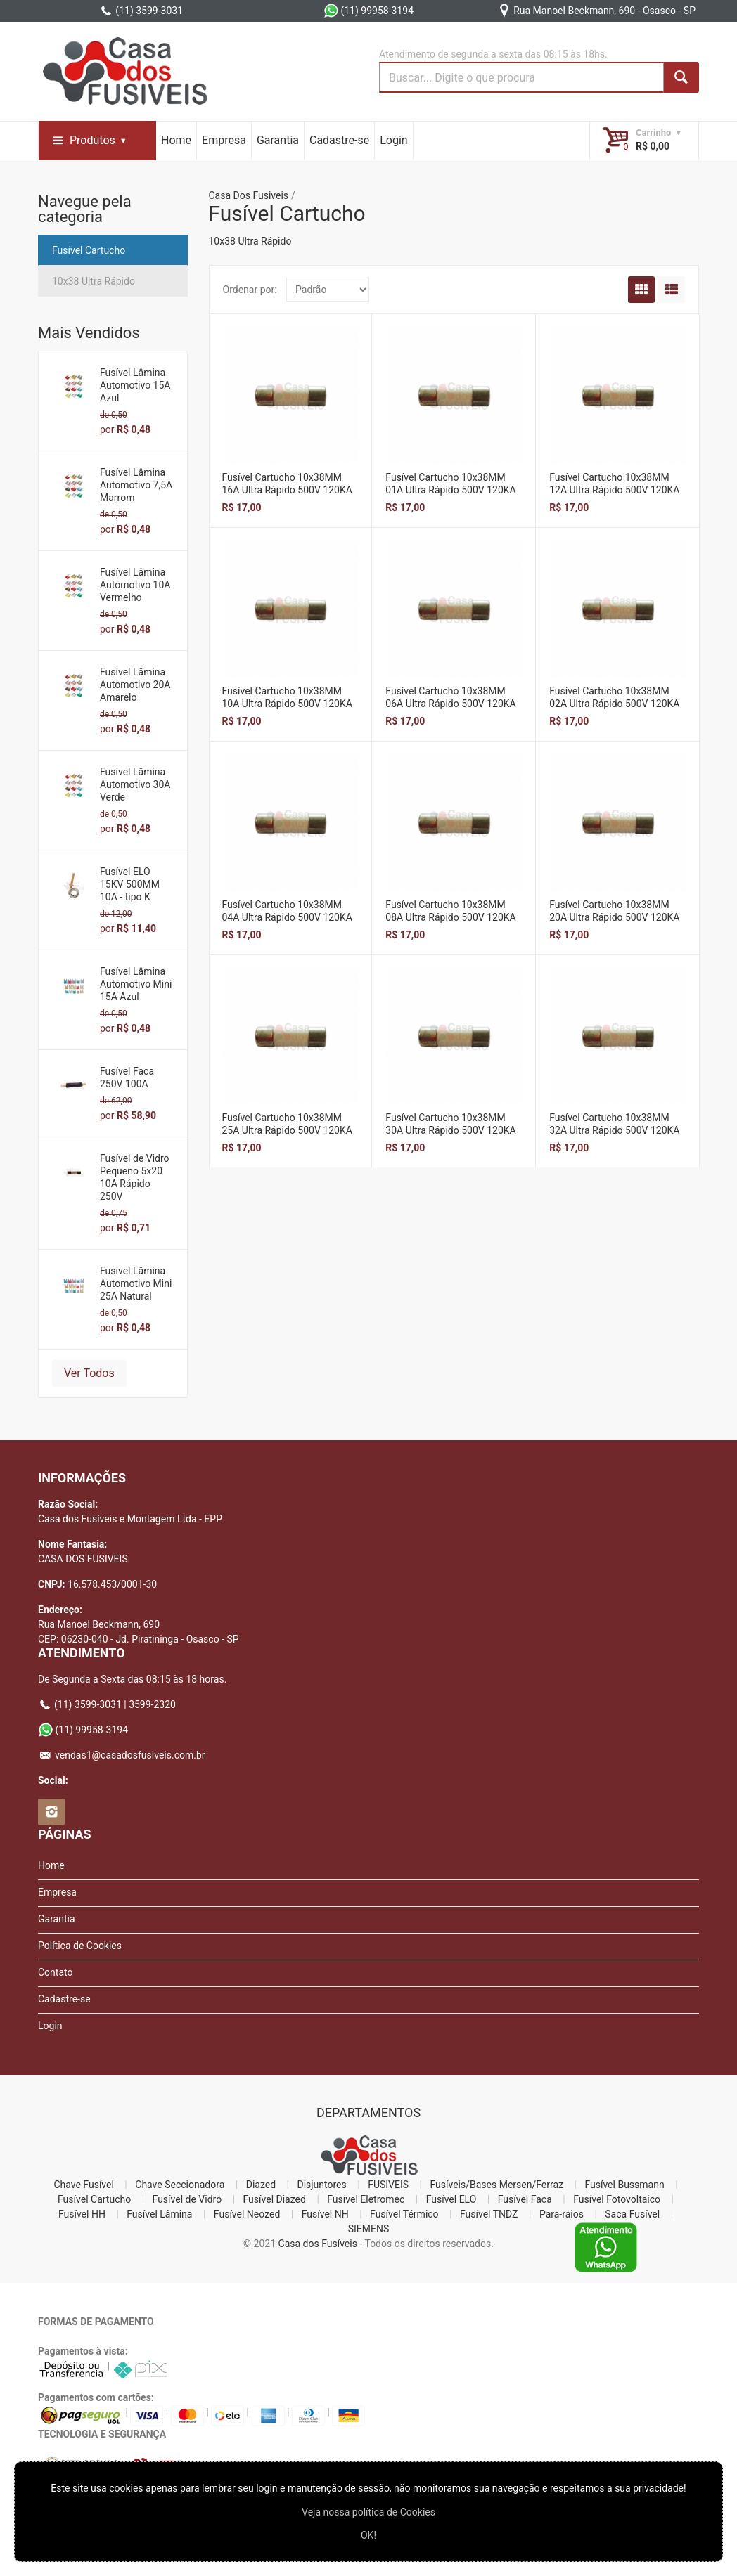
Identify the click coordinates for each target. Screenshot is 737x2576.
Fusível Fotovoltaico (616, 2199)
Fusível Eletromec (365, 2199)
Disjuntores (321, 2184)
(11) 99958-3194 (368, 10)
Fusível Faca (525, 2199)
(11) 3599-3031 (141, 10)
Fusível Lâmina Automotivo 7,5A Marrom (136, 485)
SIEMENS (369, 2228)
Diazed (261, 2184)
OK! (368, 2535)
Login (393, 140)
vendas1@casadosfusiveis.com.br (121, 1755)
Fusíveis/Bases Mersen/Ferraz (496, 2184)
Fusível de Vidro (187, 2199)
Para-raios (561, 2214)
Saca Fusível (632, 2214)
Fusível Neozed (247, 2214)
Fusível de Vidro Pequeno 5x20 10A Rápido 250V (134, 1177)
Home (176, 140)
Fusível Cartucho (88, 250)
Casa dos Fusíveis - (320, 2243)
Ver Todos (89, 1373)
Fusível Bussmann (624, 2184)
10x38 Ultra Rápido (93, 281)
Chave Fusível (83, 2184)
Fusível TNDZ (489, 2214)
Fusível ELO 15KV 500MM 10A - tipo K (130, 884)
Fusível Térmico (404, 2214)
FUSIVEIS (388, 2184)
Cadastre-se (339, 140)
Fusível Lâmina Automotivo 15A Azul (135, 385)
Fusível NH (325, 2214)
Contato (55, 1972)
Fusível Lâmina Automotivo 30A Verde (135, 784)
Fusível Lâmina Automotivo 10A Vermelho (135, 585)
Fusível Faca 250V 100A (127, 1077)
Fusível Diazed (274, 2199)
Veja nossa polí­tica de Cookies (368, 2512)
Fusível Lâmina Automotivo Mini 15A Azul (136, 984)
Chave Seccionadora (179, 2184)
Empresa (224, 140)
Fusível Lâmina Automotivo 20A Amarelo (135, 684)
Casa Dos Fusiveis (249, 195)
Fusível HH (81, 2214)
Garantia (278, 140)
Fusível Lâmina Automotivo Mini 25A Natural (136, 1283)
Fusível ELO (451, 2199)
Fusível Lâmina (159, 2214)
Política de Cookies (80, 1945)
